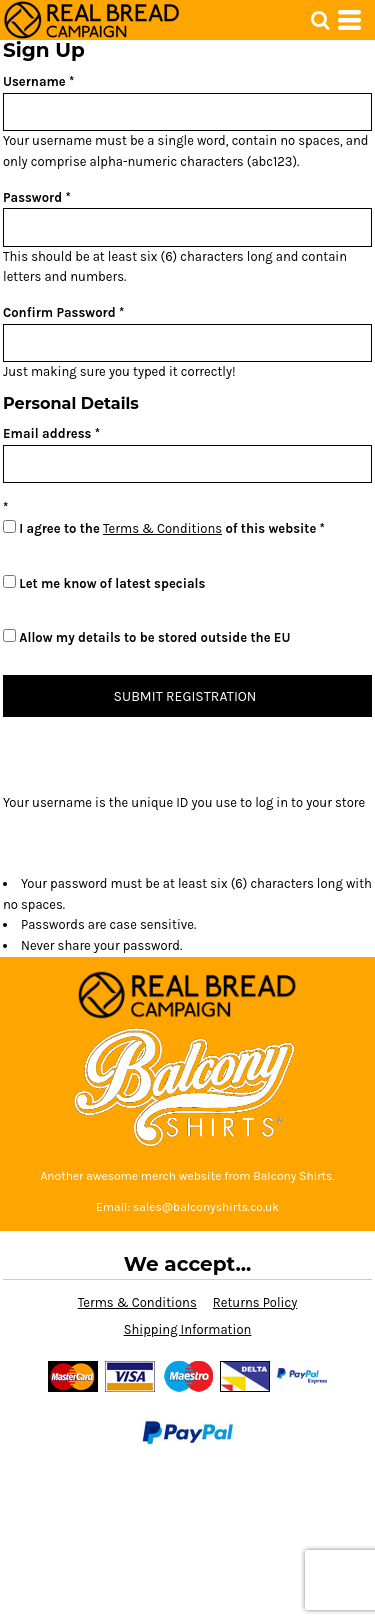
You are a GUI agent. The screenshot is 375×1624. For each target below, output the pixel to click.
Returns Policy (255, 1302)
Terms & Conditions (162, 528)
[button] (320, 20)
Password (32, 197)
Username (34, 81)
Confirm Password (59, 312)
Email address (47, 433)
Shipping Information (188, 1329)
